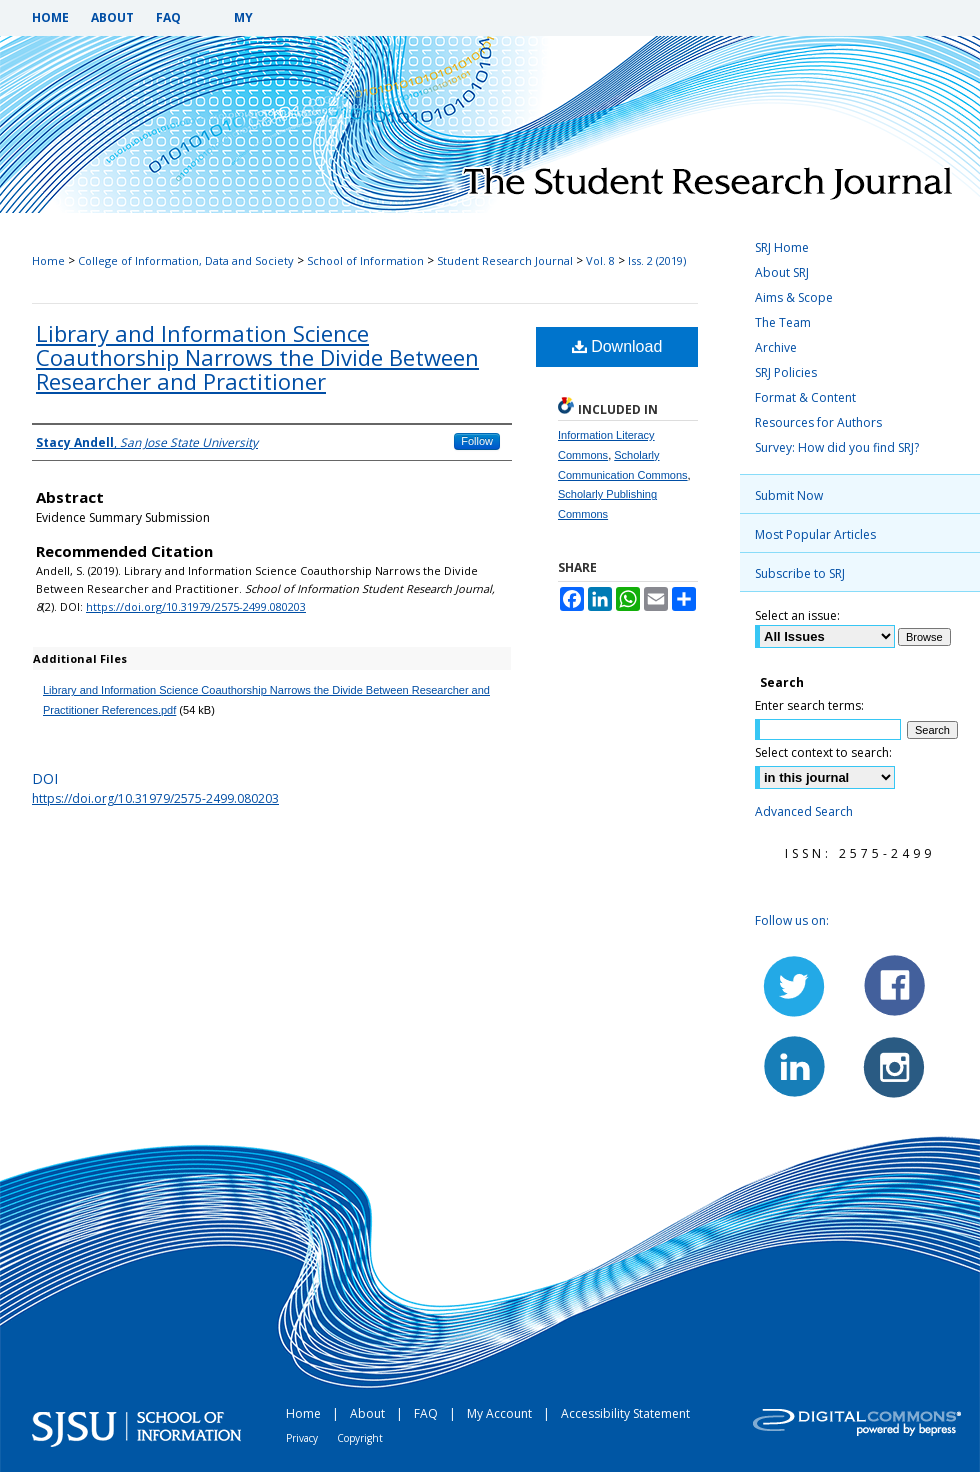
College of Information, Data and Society (186, 260)
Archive (776, 347)
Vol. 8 (600, 260)
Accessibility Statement (625, 1413)
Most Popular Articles (815, 534)
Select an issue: (797, 615)
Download (617, 346)
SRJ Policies (786, 372)
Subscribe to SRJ (800, 573)
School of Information (365, 260)
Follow (477, 441)
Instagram (893, 1066)
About (369, 1413)
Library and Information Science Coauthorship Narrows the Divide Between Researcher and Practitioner (257, 357)
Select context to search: (823, 752)
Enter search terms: (809, 705)
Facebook (893, 986)
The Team (783, 322)
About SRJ (782, 272)
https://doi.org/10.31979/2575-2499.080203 (196, 606)
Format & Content (805, 397)
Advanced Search (804, 811)
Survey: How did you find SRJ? (837, 447)
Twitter (795, 986)
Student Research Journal (505, 260)
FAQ (427, 1413)
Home (48, 260)
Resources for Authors (818, 422)
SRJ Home (782, 247)
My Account (501, 1413)
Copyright (360, 1438)
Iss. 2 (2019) (657, 260)
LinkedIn (795, 1066)
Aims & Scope (794, 297)
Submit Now (789, 495)
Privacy (303, 1438)
